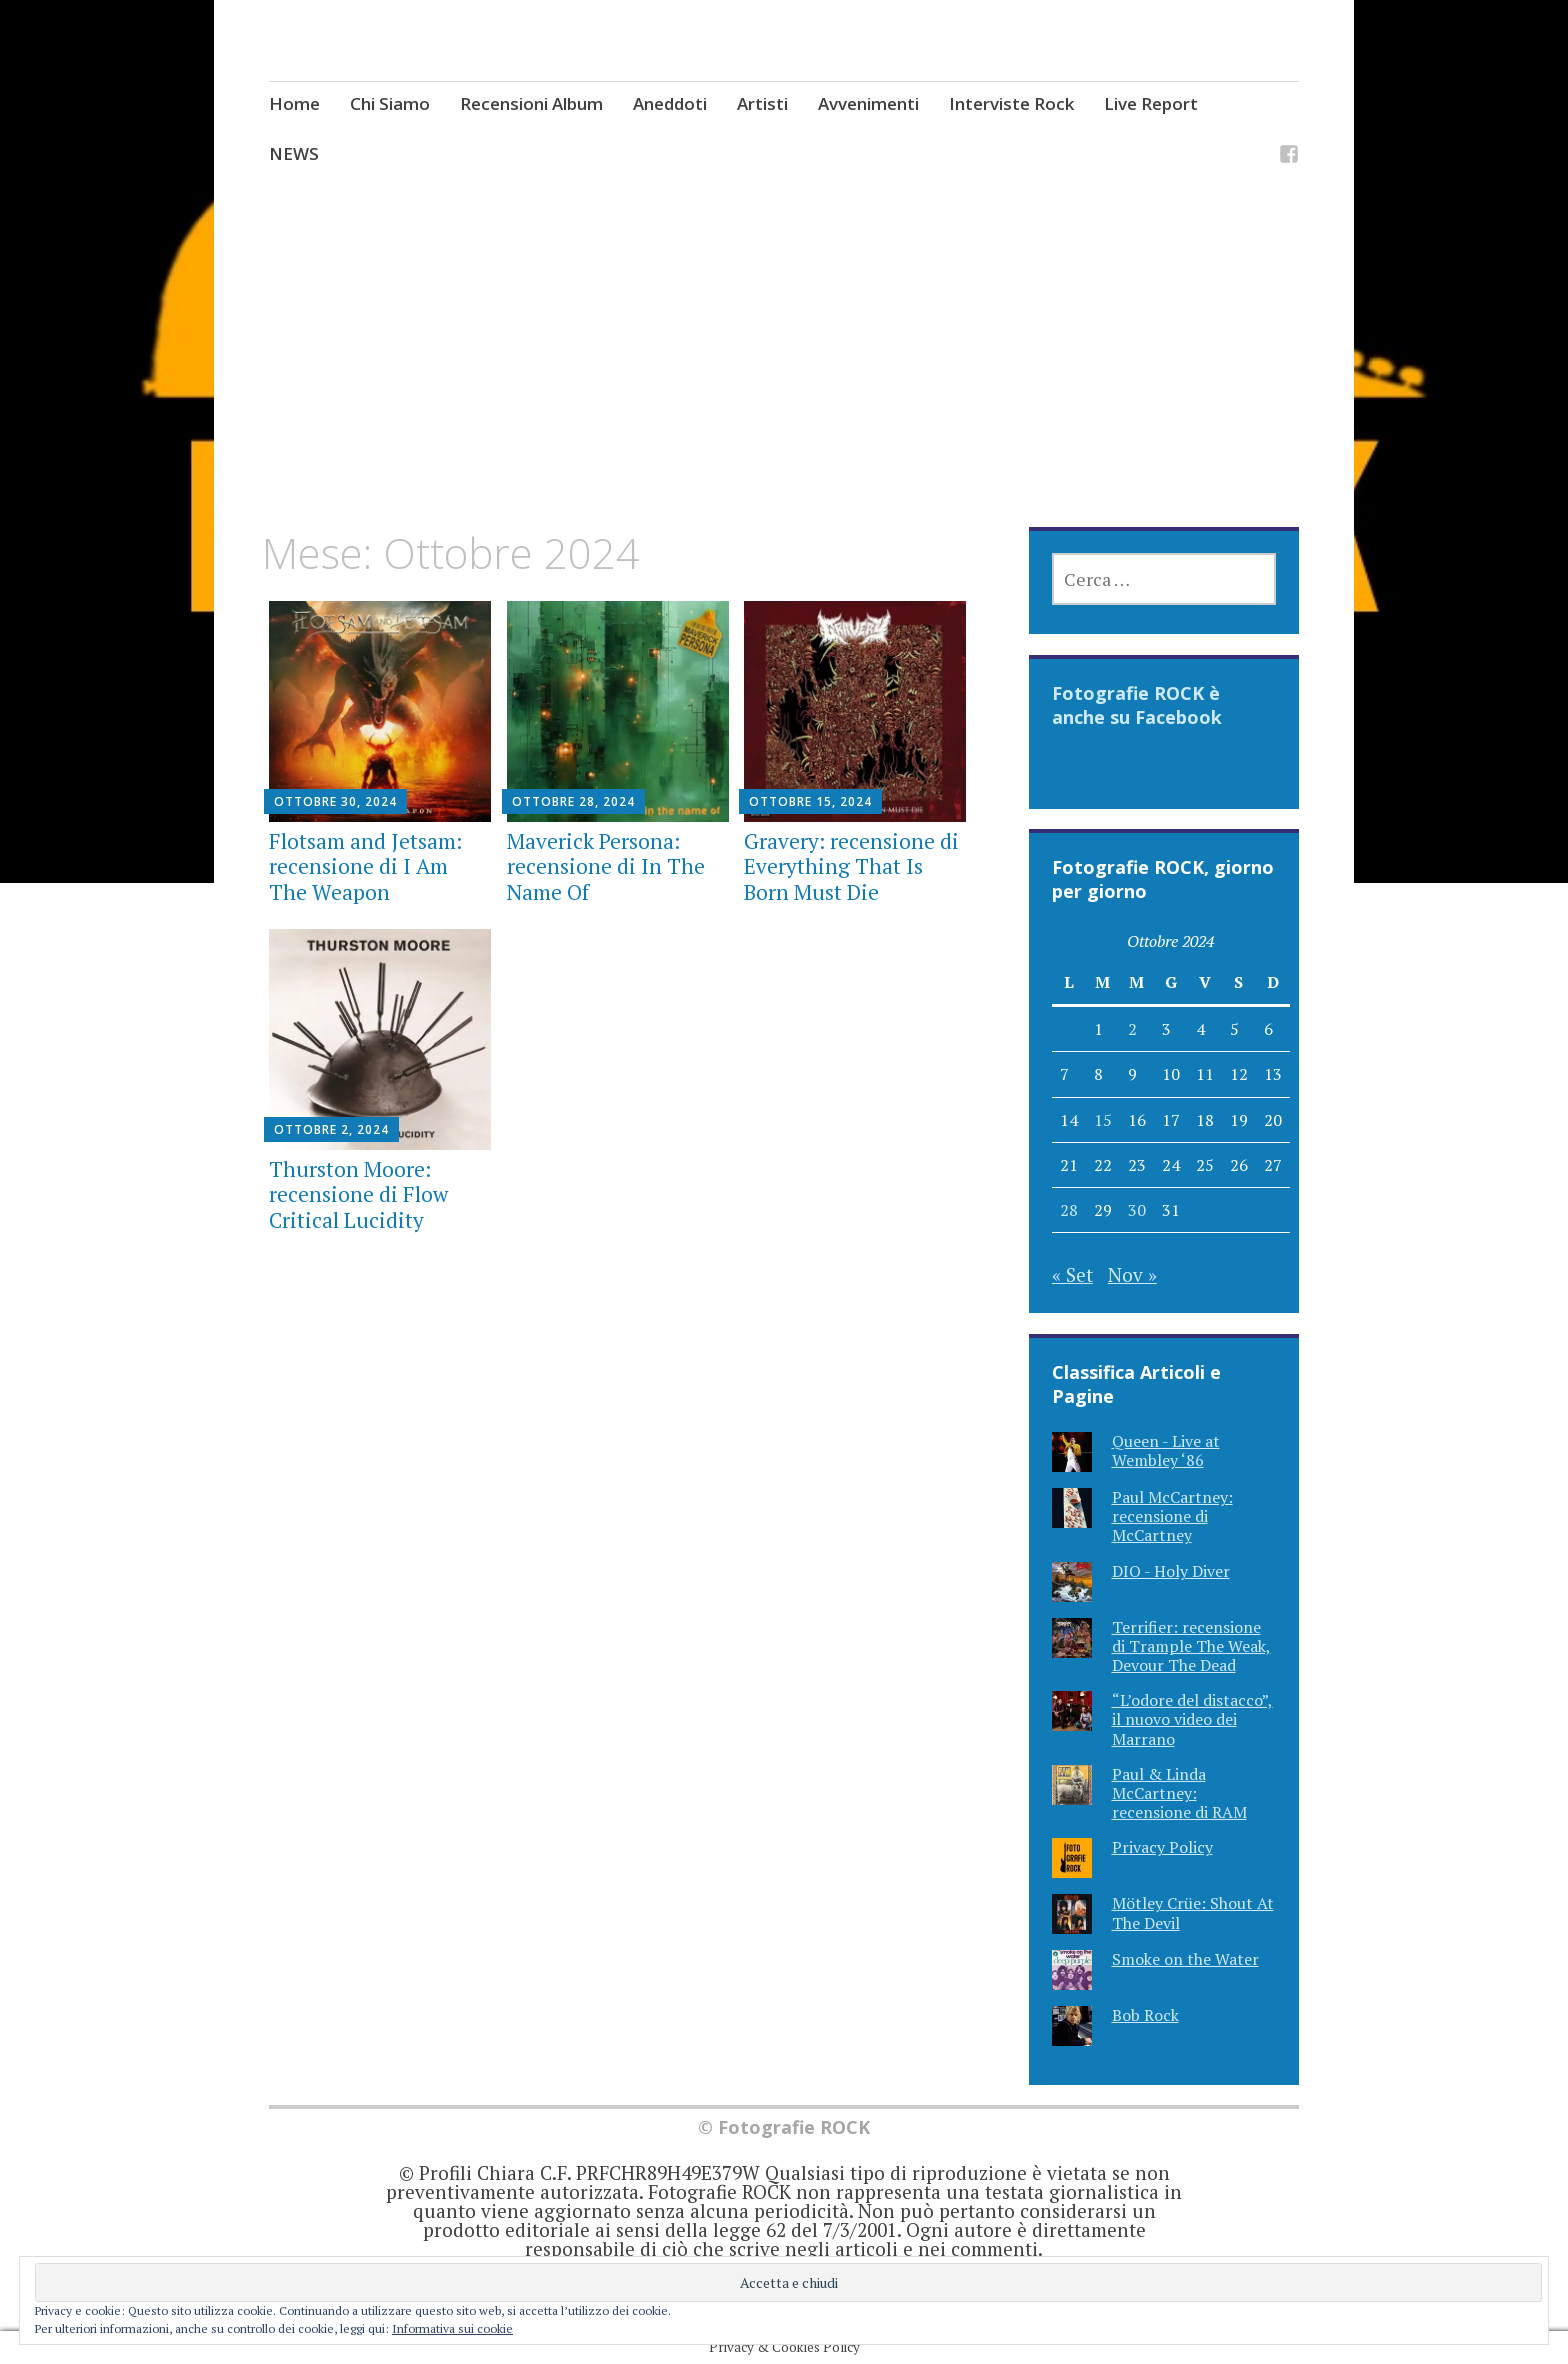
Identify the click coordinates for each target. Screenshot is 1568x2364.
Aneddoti (670, 103)
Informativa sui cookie (452, 2328)
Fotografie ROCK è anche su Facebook (1137, 705)
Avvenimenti (868, 103)
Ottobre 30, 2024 (335, 801)
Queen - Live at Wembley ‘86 (1166, 1450)
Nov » (1132, 1274)
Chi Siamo (390, 103)
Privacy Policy (1162, 1847)
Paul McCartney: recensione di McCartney (1172, 1516)
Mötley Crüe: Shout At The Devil (1193, 1912)
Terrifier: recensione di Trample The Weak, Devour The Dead (1191, 1646)
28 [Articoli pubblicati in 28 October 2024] (1069, 1210)
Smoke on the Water (1185, 1959)
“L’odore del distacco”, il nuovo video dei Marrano (1192, 1719)
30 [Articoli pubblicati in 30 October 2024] (1137, 1210)
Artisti (762, 103)
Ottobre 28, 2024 (573, 801)
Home (294, 103)
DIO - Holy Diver (1171, 1571)
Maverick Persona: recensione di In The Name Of (606, 866)
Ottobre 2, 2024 (331, 1129)
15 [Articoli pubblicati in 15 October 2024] (1103, 1120)
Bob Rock (1145, 2015)
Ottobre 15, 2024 (810, 801)
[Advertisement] (784, 379)
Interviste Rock (1011, 103)
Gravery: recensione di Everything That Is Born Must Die (851, 866)
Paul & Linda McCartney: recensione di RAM (1179, 1793)
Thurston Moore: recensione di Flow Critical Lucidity (358, 1194)
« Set (1072, 1274)
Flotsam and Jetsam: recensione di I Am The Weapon (365, 866)
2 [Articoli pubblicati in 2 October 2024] (1132, 1029)
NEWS (294, 153)
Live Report (1151, 103)
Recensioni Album (531, 103)
